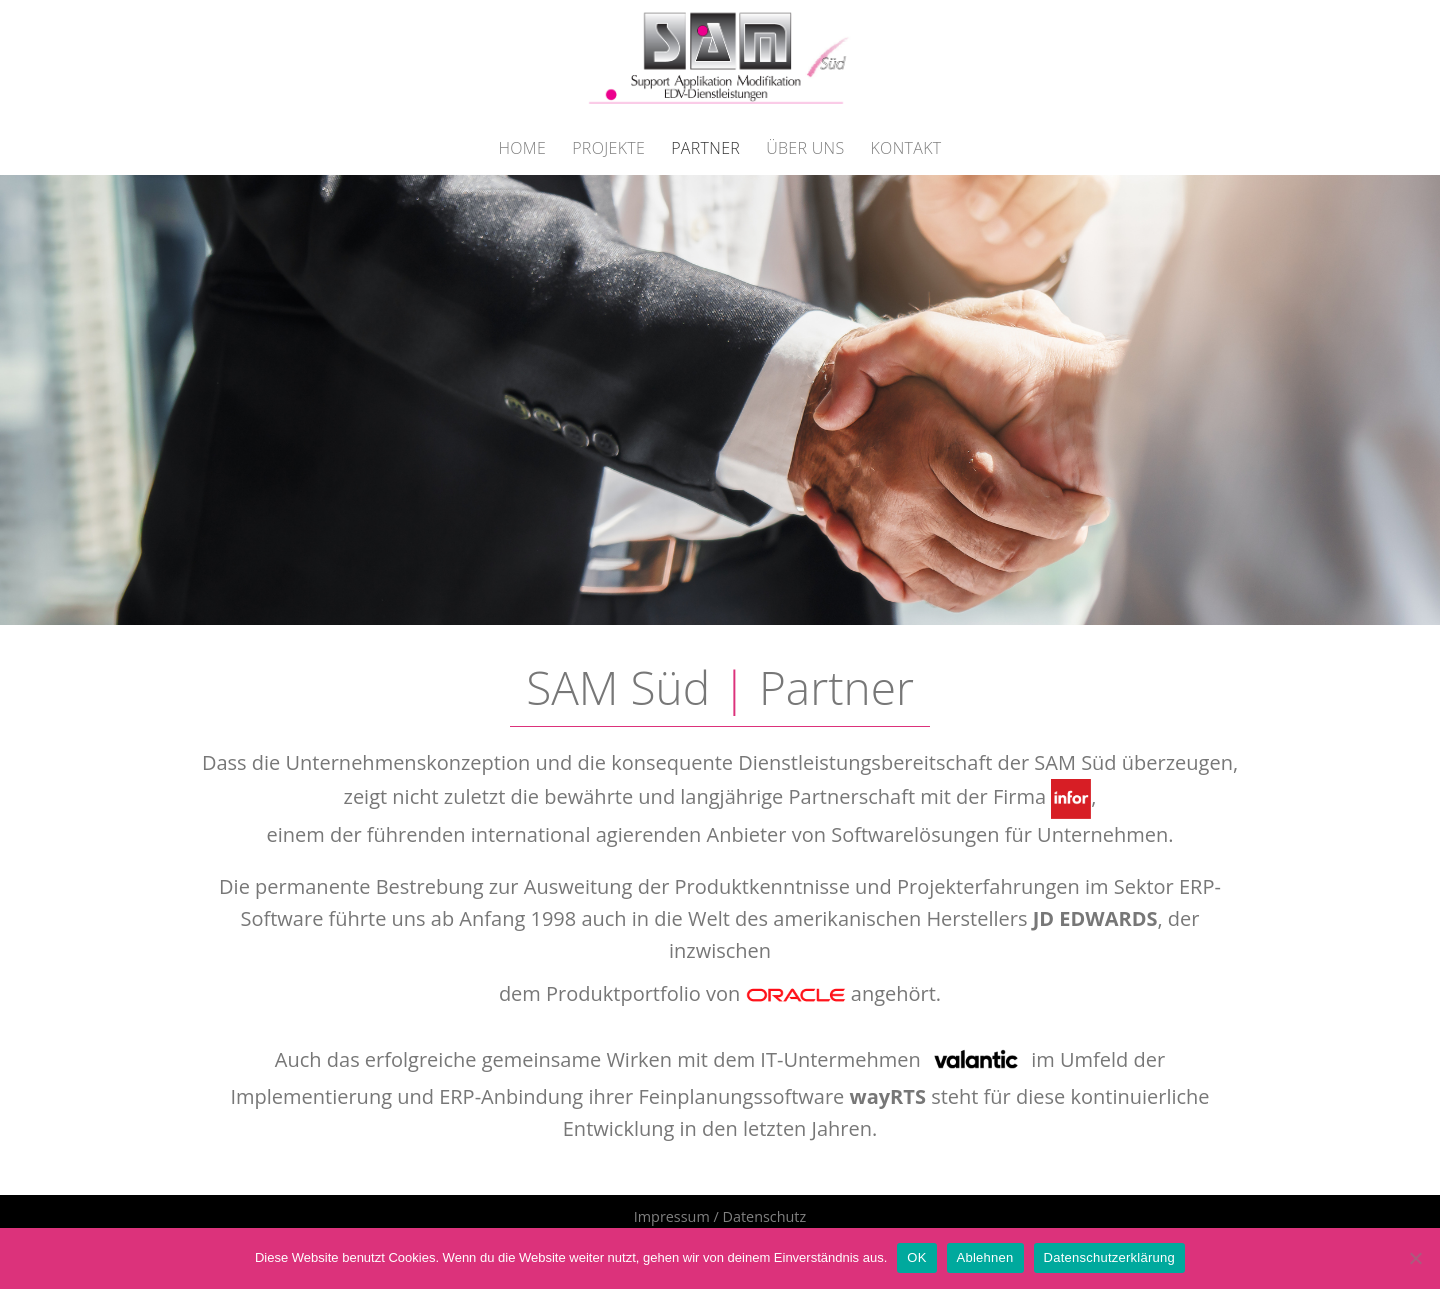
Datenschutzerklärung (1109, 1257)
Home (522, 148)
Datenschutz (764, 1216)
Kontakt (906, 148)
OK (916, 1257)
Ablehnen (985, 1257)
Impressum (672, 1216)
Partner (705, 148)
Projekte (608, 148)
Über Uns (805, 148)
